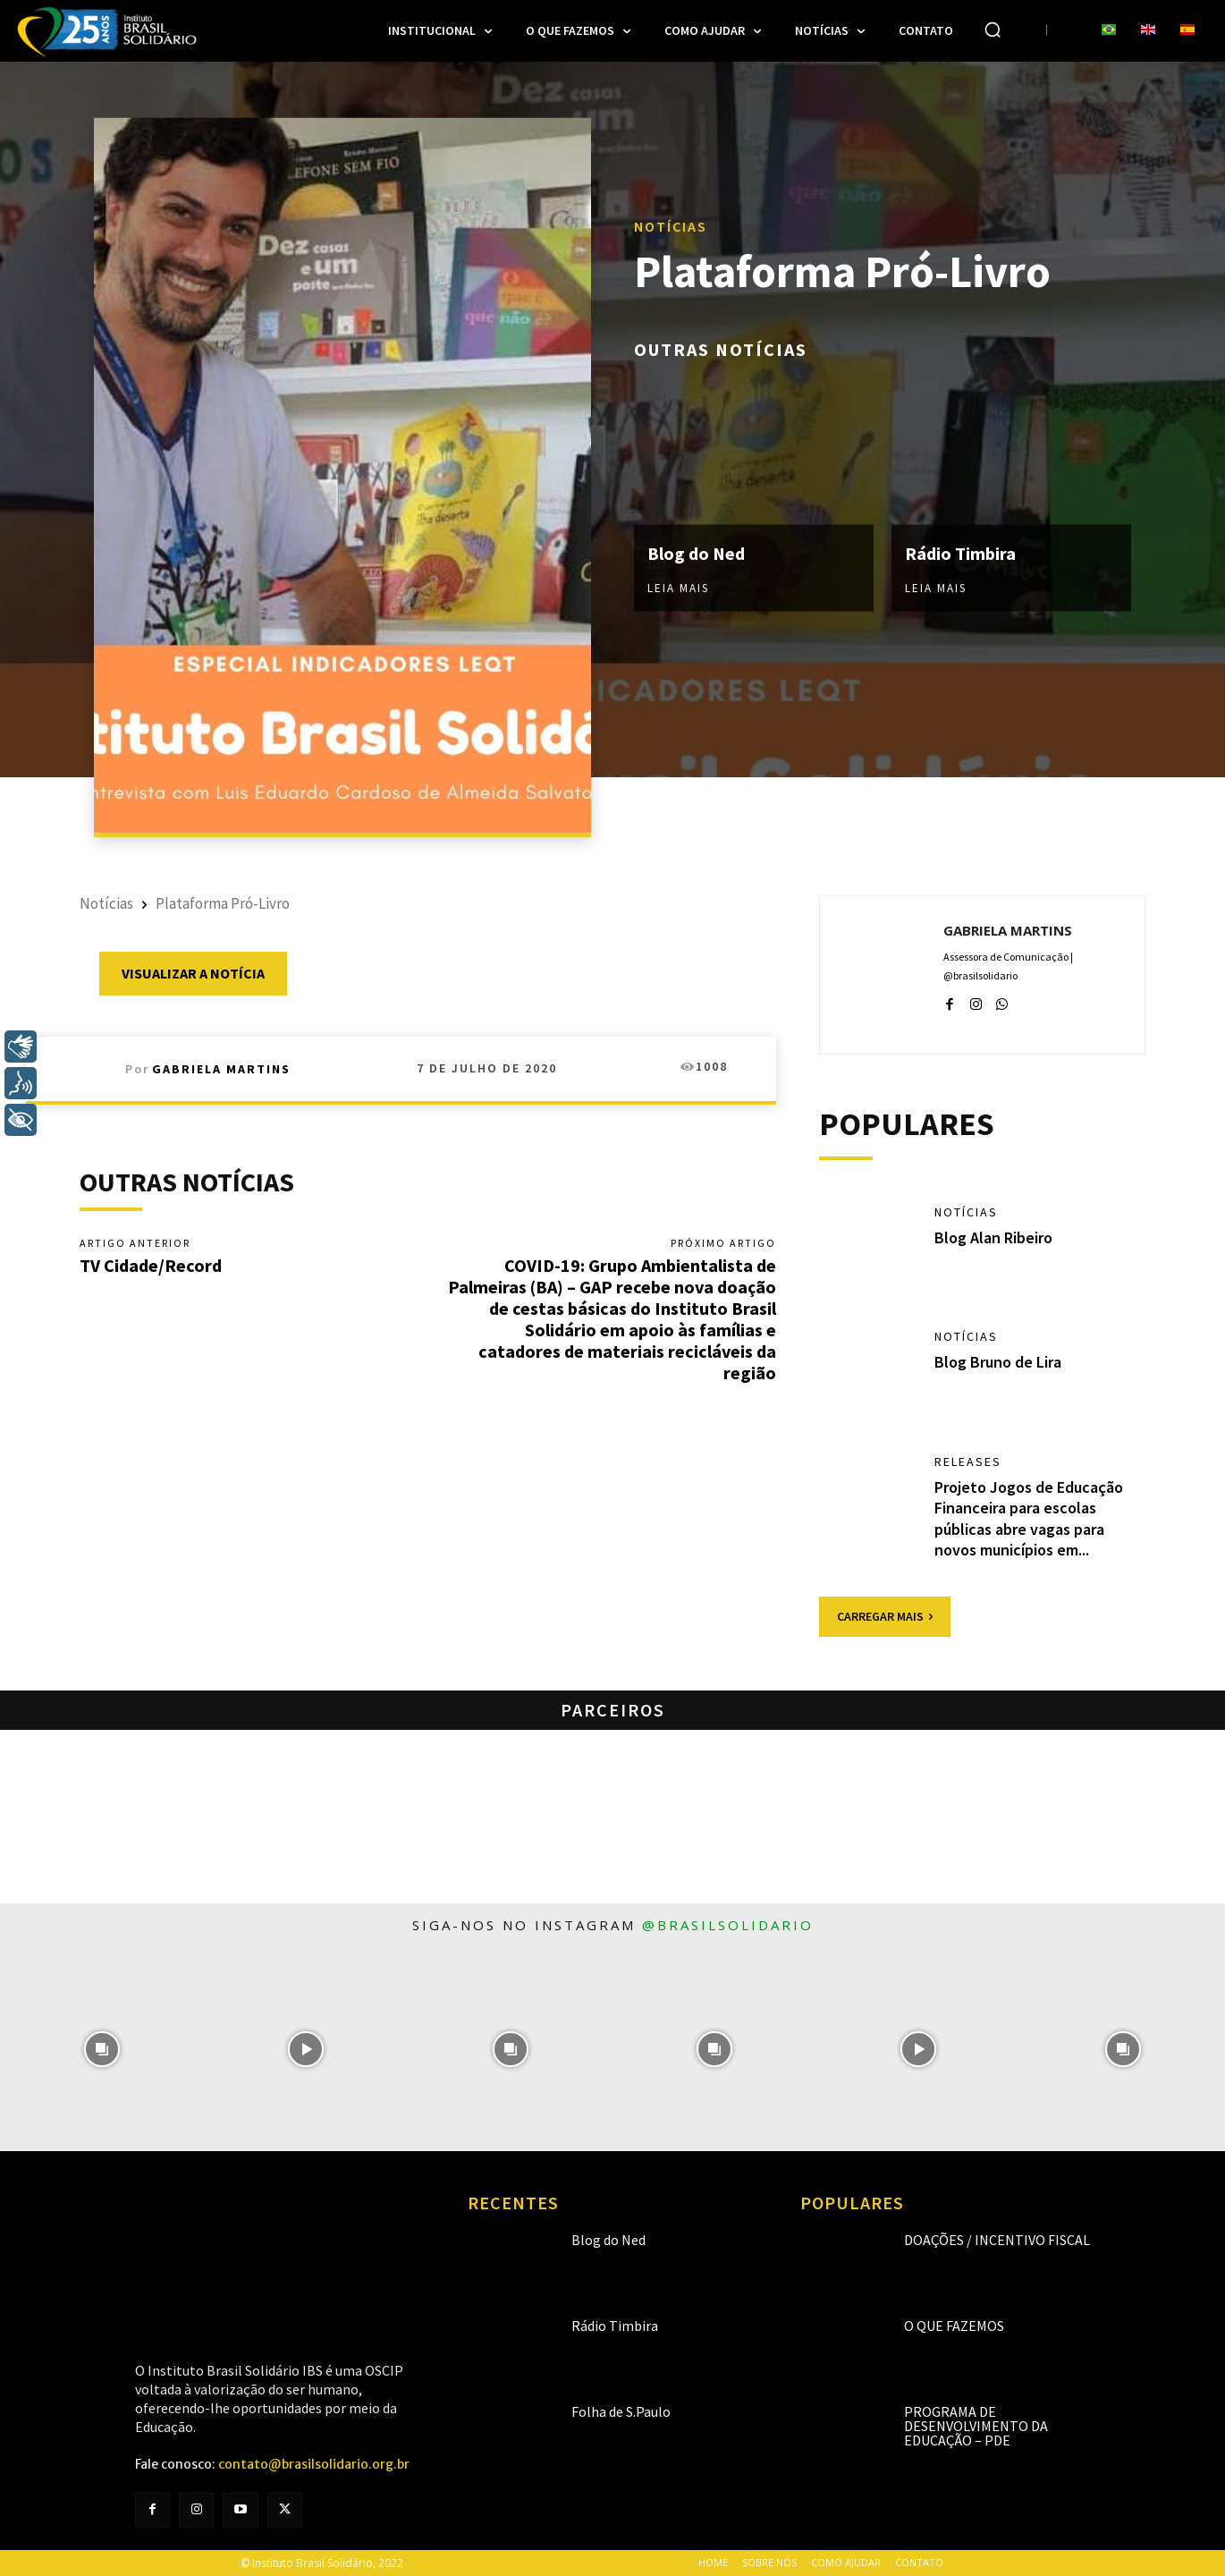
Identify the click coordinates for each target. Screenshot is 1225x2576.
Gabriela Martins (221, 1069)
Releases (967, 1461)
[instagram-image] (102, 2049)
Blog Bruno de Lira (997, 1362)
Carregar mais (885, 1616)
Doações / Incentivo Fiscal (997, 2240)
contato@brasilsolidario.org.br (314, 2464)
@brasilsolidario (728, 1925)
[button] (992, 29)
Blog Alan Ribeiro (993, 1237)
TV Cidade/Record (151, 1265)
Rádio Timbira (960, 553)
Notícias (670, 225)
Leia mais (678, 588)
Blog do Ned (696, 553)
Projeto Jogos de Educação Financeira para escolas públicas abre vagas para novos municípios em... (1028, 1518)
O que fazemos (954, 2325)
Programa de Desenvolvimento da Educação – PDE (976, 2425)
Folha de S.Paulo (621, 2411)
